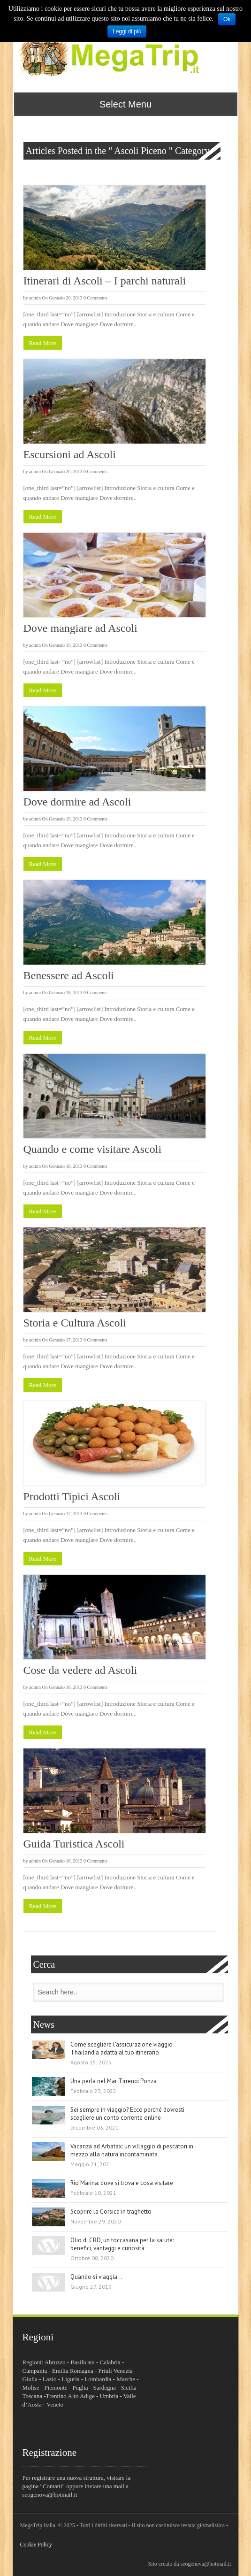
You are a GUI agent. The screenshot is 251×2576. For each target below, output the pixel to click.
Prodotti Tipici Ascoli (72, 1496)
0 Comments (95, 297)
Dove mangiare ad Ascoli (80, 628)
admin (35, 297)
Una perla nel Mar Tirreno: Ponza (113, 2081)
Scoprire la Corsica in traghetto (111, 2212)
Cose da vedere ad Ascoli (80, 1670)
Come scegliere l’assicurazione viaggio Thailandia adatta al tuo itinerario (121, 2048)
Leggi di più (127, 31)
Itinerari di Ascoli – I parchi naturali (104, 281)
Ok (226, 19)
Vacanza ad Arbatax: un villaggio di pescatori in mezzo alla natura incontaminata (131, 2150)
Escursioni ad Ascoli (69, 454)
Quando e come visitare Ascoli (92, 1149)
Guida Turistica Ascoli (74, 1844)
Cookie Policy (36, 2544)
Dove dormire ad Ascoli (77, 802)
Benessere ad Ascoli (68, 975)
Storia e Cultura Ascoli (74, 1323)
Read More (42, 342)
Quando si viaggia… (96, 2277)
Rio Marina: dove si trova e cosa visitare (121, 2183)
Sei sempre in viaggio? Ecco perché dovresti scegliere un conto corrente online (127, 2114)
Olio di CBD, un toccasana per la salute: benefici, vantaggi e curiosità (122, 2244)
